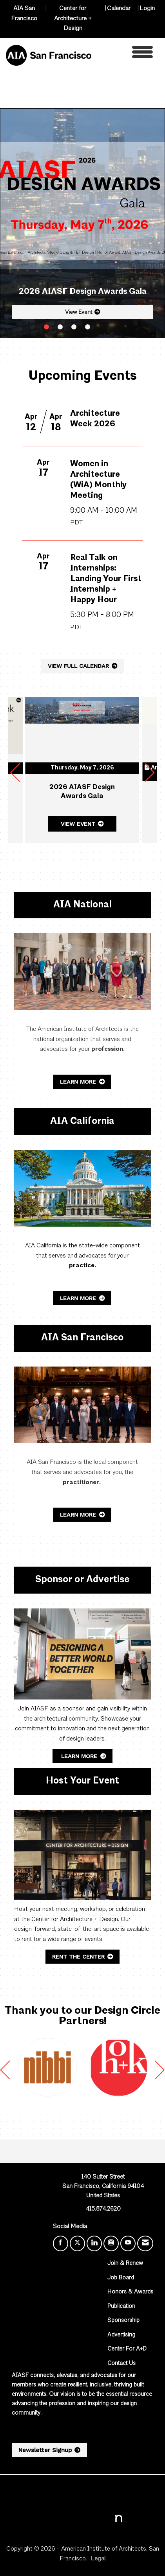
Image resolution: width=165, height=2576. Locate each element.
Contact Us (121, 2364)
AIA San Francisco (24, 13)
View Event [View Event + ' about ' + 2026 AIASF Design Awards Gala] (78, 824)
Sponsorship (123, 2321)
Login (147, 8)
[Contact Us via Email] (145, 2243)
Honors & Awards (130, 2292)
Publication (121, 2306)
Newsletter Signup (45, 2450)
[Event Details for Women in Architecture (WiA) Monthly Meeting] (106, 496)
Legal (98, 2559)
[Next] (150, 776)
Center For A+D (127, 2349)
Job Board (120, 2278)
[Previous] (15, 776)
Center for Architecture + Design (73, 18)
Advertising (121, 2335)
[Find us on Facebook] (60, 2243)
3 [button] (74, 327)
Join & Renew (125, 2264)
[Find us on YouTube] (128, 2243)
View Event (78, 312)
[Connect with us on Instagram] (111, 2243)
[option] (47, 2067)
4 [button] (88, 327)
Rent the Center (78, 1956)
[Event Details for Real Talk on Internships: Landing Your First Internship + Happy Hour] (106, 600)
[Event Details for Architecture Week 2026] (106, 425)
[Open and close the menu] (124, 54)
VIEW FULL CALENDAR (78, 666)
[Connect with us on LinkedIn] (94, 2243)
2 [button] (60, 327)
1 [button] (46, 327)
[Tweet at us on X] (77, 2243)
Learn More (79, 1082)
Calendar (119, 8)
